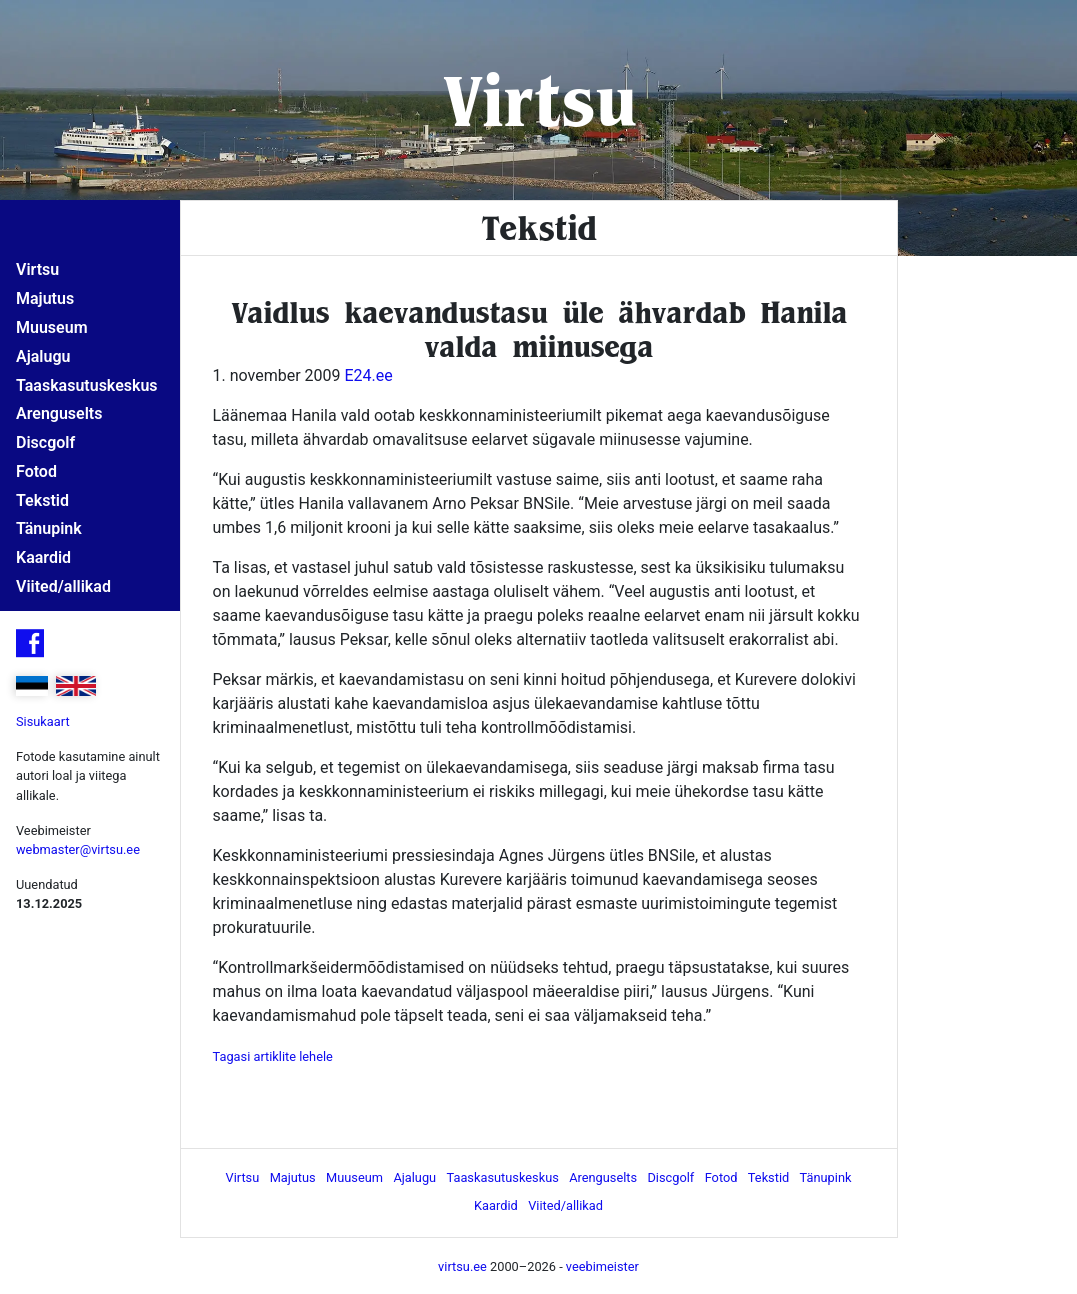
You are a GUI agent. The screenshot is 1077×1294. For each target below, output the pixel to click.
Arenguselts (59, 413)
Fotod (36, 471)
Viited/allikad (63, 586)
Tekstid (42, 500)
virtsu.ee (462, 1266)
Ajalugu (43, 356)
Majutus (45, 298)
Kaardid (43, 557)
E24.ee (368, 375)
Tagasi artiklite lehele (273, 1056)
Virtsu (538, 99)
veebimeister (602, 1266)
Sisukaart (43, 721)
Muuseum (52, 327)
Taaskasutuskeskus (87, 385)
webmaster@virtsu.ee (78, 849)
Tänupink (49, 528)
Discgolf (45, 442)
